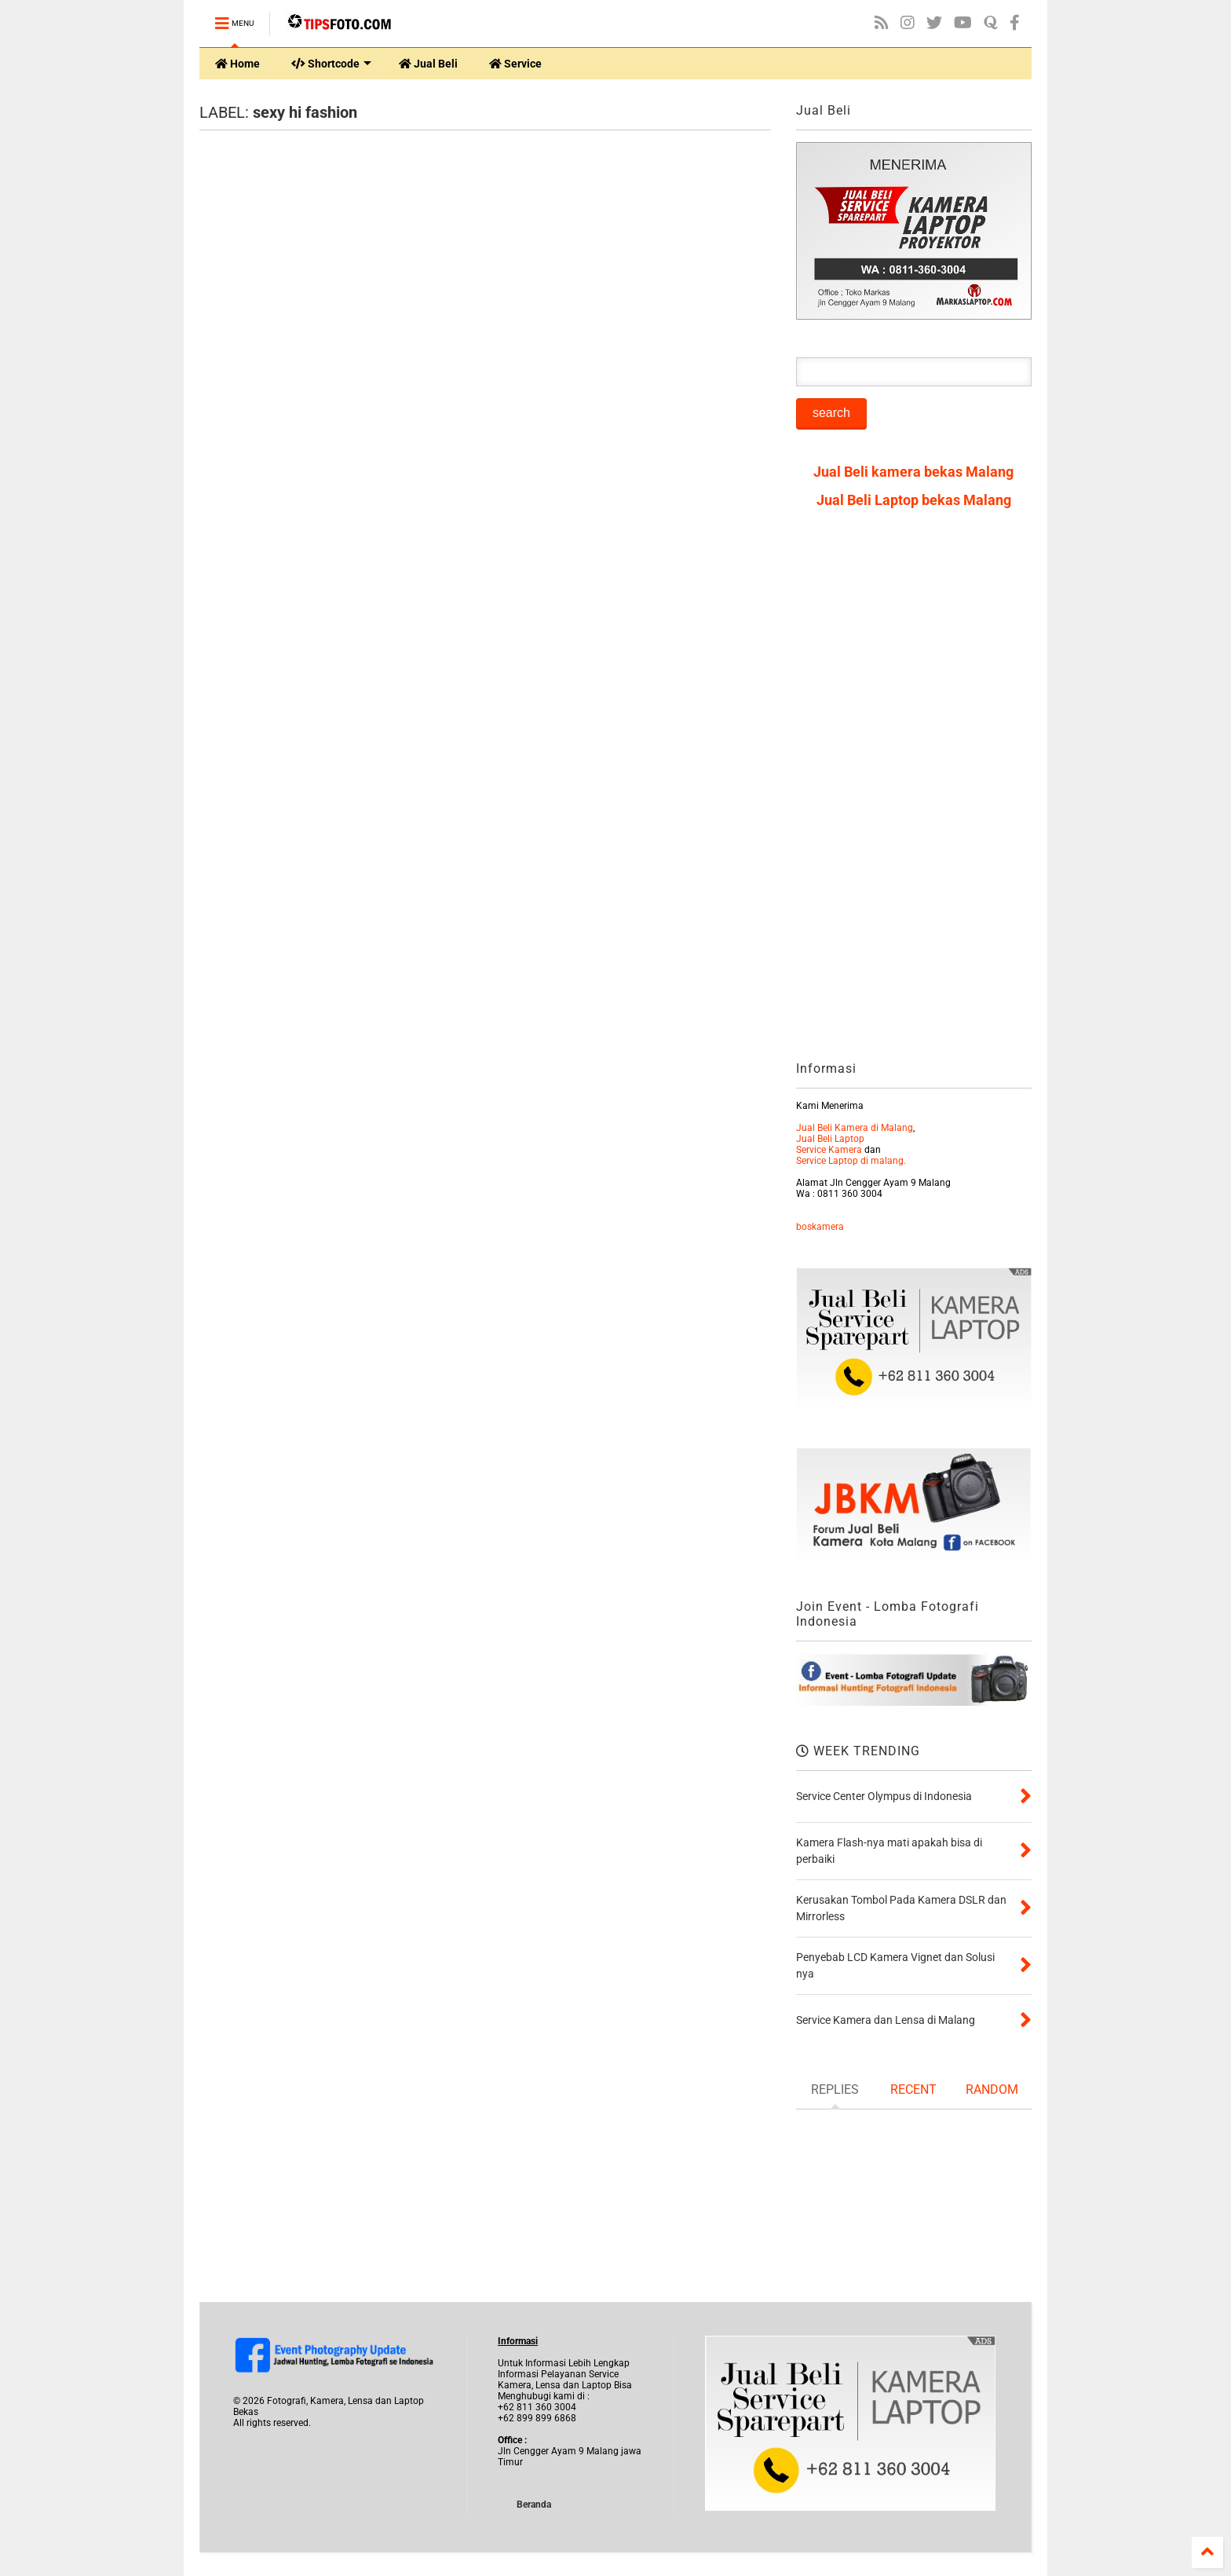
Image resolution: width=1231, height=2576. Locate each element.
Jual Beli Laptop (830, 1138)
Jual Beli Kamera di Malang (854, 1127)
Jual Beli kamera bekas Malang (913, 471)
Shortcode (331, 63)
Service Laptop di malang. (851, 1160)
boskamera (820, 1226)
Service (515, 63)
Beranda (534, 2504)
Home (237, 63)
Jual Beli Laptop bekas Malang (913, 500)
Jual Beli (428, 63)
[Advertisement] (914, 790)
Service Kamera (829, 1149)
